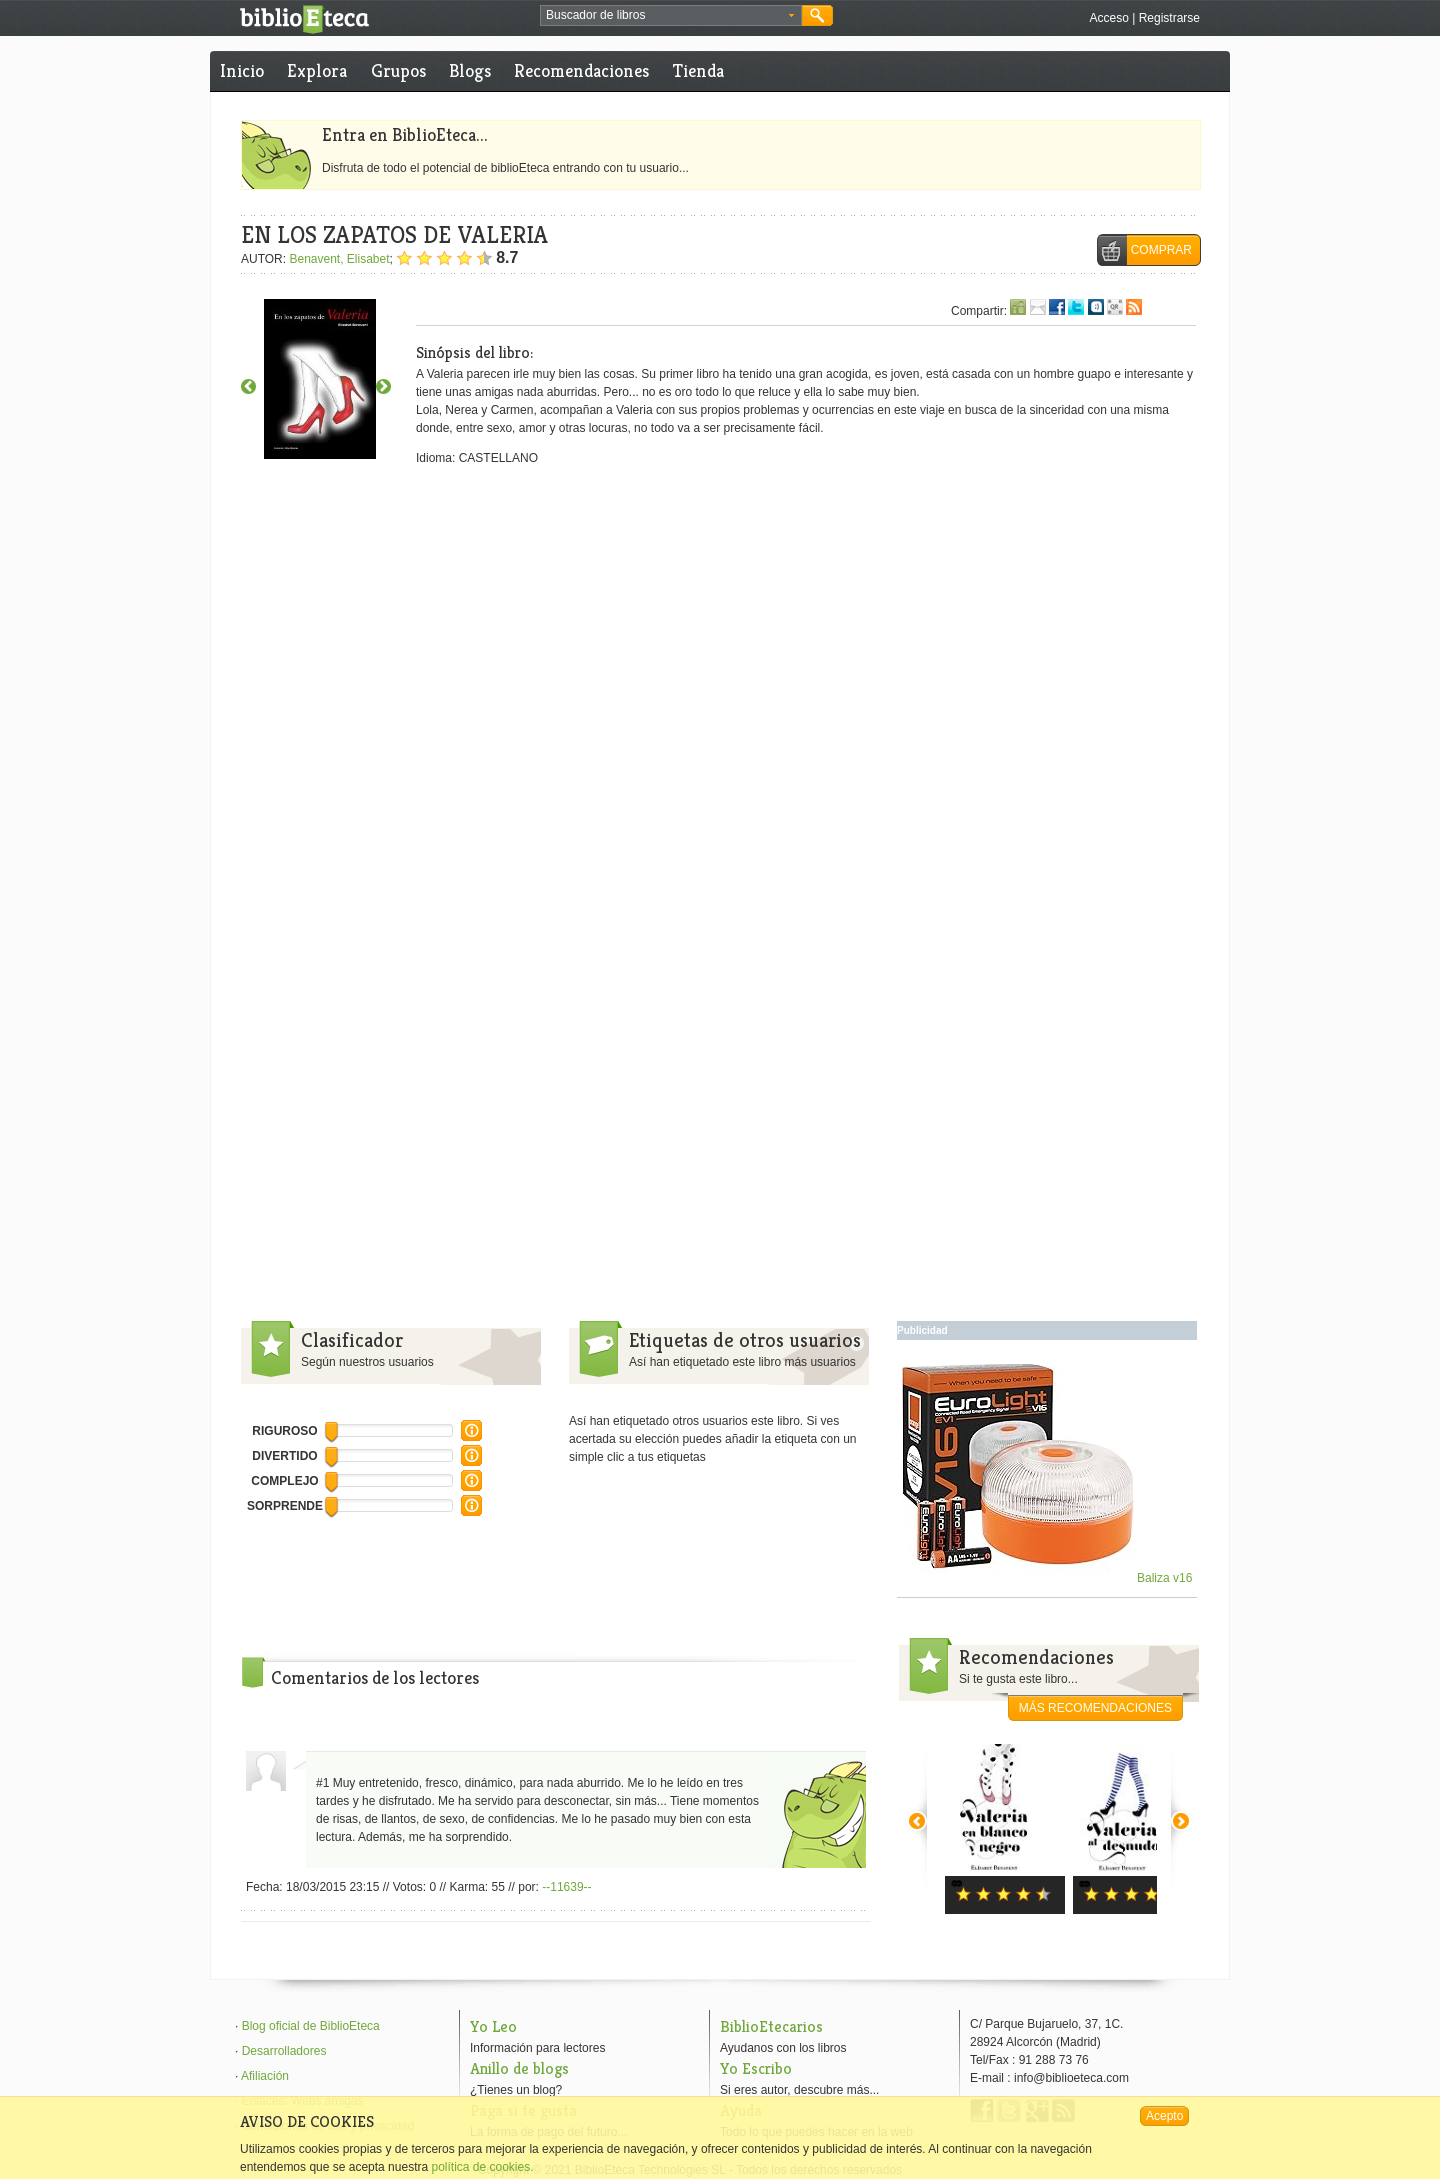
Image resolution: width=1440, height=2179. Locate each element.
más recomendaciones (1095, 1708)
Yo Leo (493, 2026)
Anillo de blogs (519, 2068)
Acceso (1108, 18)
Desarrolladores (284, 2051)
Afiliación (265, 2076)
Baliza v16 (1047, 1578)
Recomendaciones (581, 70)
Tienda (698, 70)
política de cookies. (482, 2167)
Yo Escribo (756, 2068)
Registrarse (1169, 18)
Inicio (242, 70)
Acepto (1164, 2116)
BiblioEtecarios (771, 2026)
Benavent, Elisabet (339, 259)
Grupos (398, 70)
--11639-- (566, 1887)
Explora (317, 70)
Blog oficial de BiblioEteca (311, 2026)
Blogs (470, 70)
